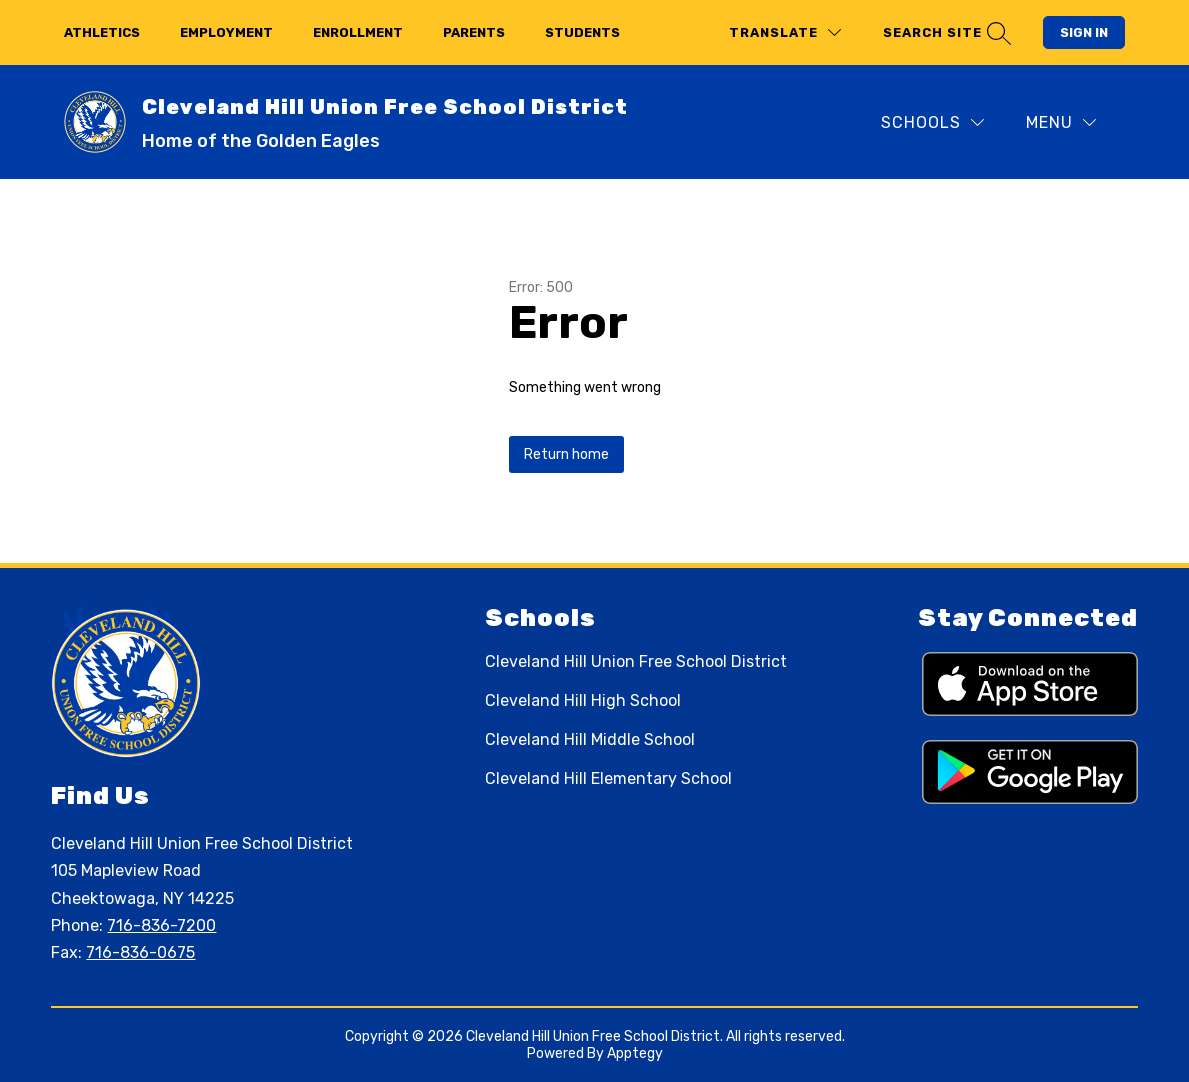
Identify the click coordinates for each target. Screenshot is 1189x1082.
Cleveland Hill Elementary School (608, 778)
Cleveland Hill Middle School (590, 739)
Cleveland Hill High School (583, 700)
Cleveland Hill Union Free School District (636, 661)
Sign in (1084, 32)
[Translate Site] (785, 32)
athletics (102, 32)
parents (474, 32)
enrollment (358, 32)
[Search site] (944, 32)
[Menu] (1061, 122)
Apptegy (635, 1053)
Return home (566, 454)
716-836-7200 (161, 925)
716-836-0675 (140, 952)
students (582, 32)
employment (226, 32)
